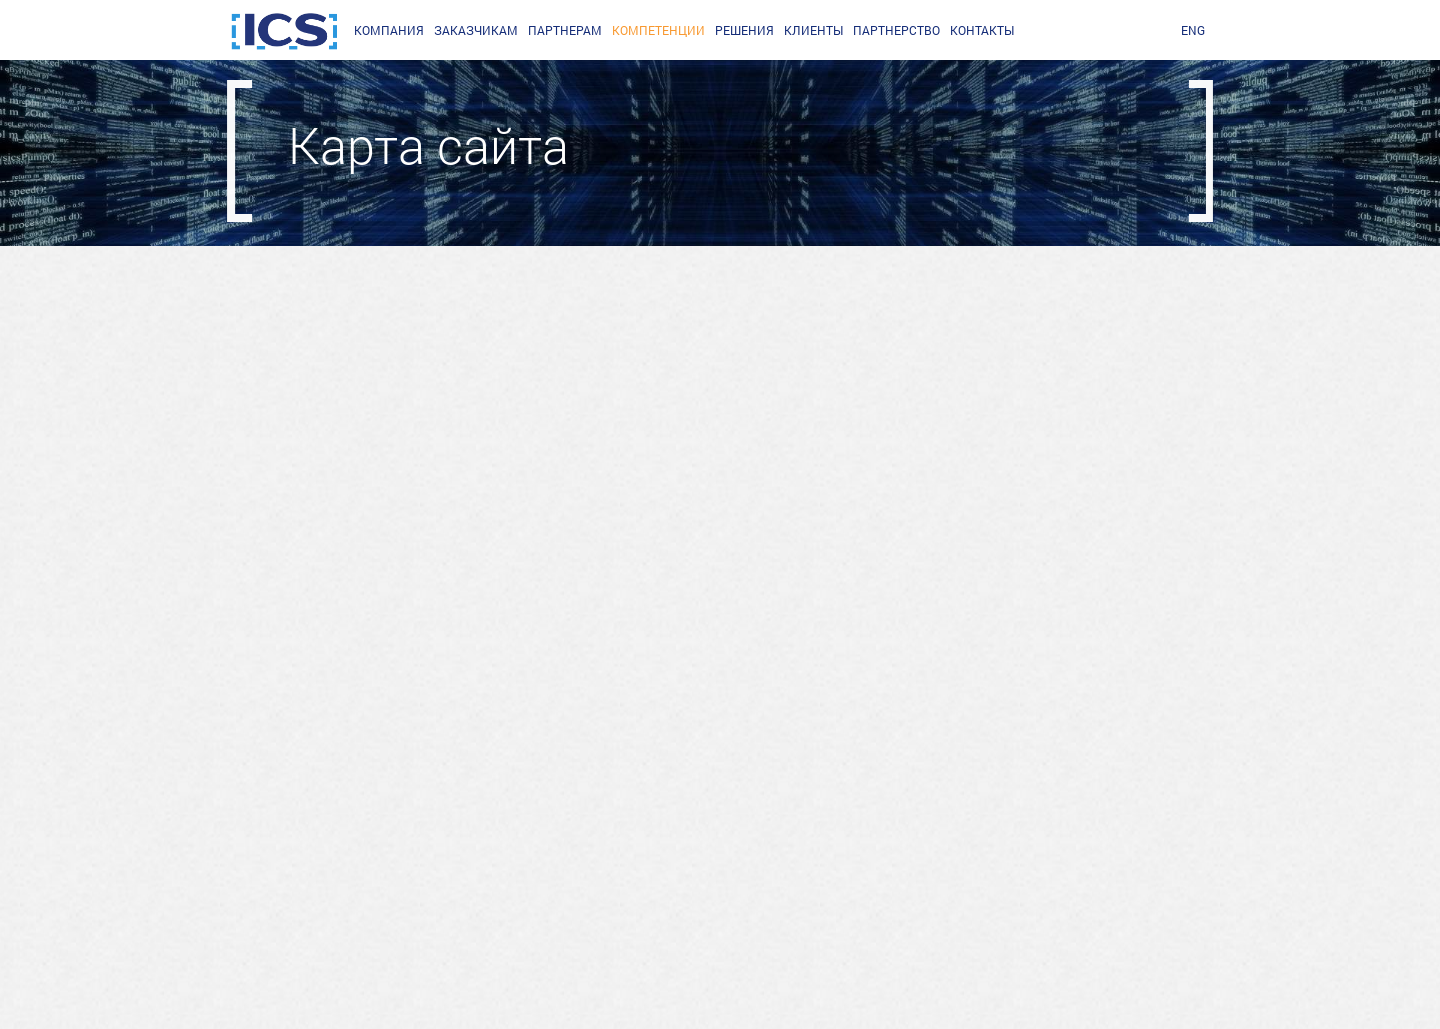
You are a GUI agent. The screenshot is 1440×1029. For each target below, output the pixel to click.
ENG (1193, 30)
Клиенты (813, 30)
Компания (389, 30)
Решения (744, 30)
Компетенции (658, 30)
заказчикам (476, 30)
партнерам (565, 30)
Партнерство (896, 30)
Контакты (982, 30)
